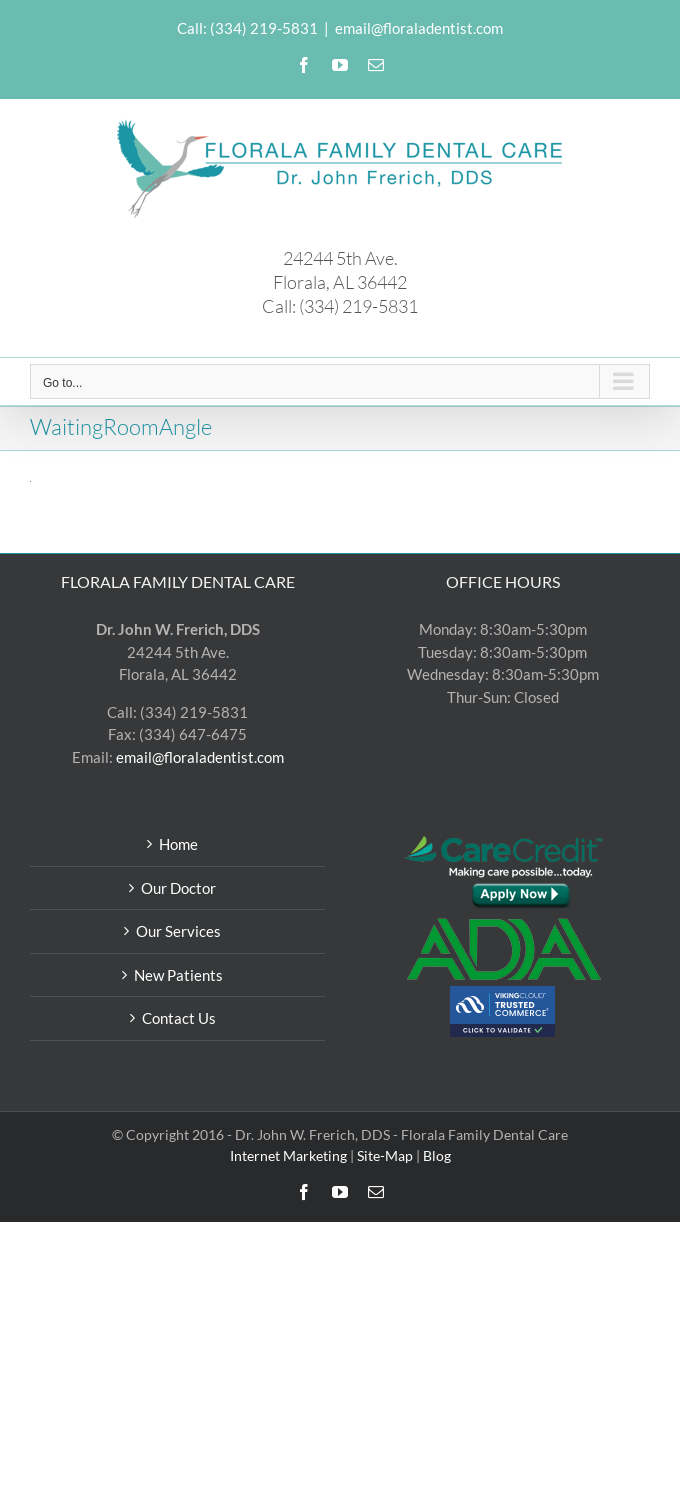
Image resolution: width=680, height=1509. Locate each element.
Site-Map (385, 1155)
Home (178, 844)
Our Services (178, 931)
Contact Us (179, 1018)
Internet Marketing (288, 1155)
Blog (437, 1155)
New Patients (178, 975)
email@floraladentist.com (419, 28)
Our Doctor (178, 888)
